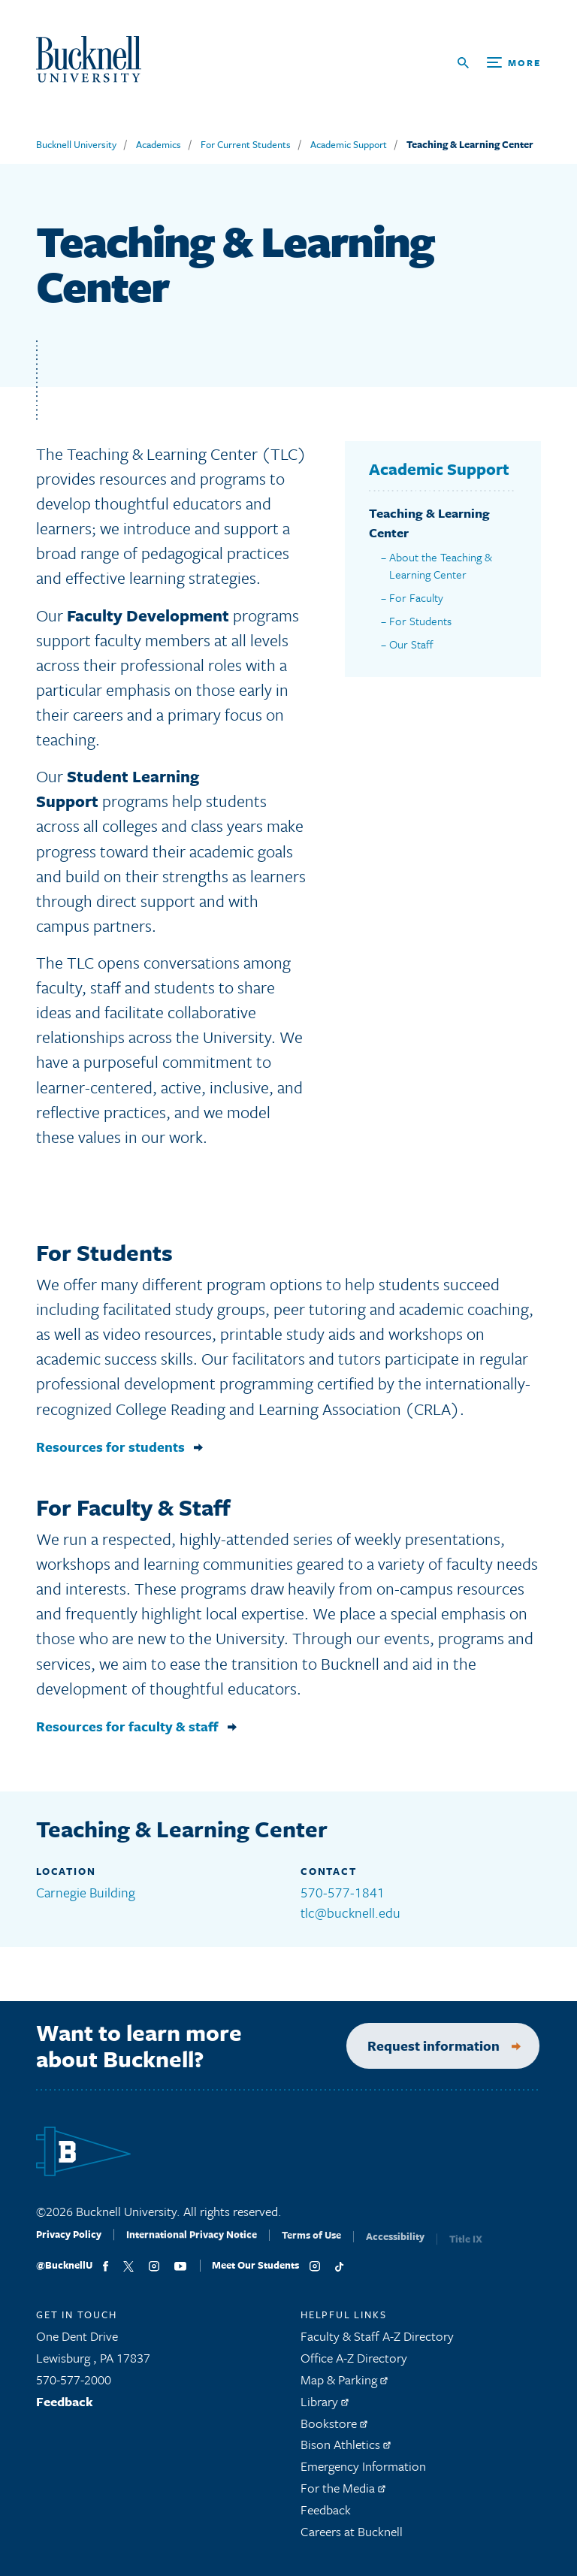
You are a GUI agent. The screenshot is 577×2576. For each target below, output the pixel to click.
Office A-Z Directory (354, 2364)
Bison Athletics (346, 2450)
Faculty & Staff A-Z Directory (377, 2342)
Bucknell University (76, 144)
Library (325, 2408)
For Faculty (416, 597)
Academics (158, 144)
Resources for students (110, 1453)
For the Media (343, 2494)
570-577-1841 (343, 1892)
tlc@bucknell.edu (350, 1912)
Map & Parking (344, 2386)
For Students (420, 620)
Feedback (64, 2408)
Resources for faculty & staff (127, 1733)
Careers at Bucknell (352, 2538)
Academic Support (348, 144)
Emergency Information (363, 2472)
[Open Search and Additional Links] (499, 62)
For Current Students (246, 144)
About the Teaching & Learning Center (440, 565)
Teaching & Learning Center (469, 144)
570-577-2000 (73, 2386)
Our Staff (411, 644)
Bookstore (334, 2429)
